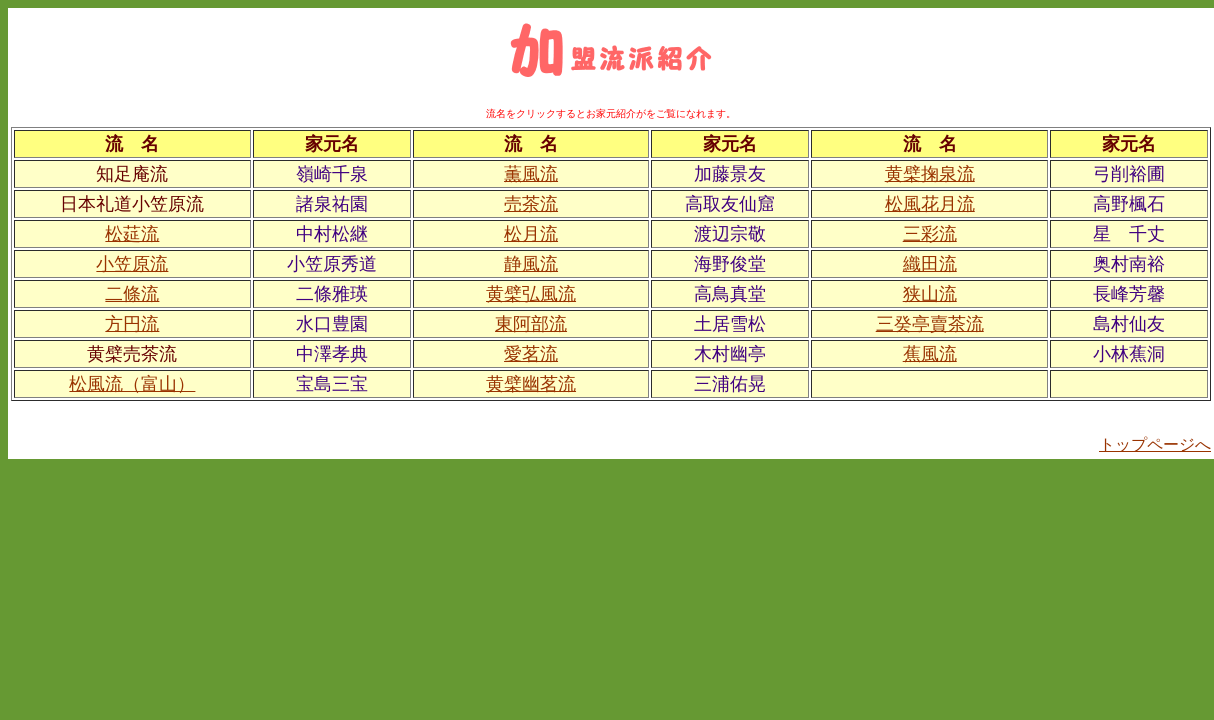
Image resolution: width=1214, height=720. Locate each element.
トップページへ (1155, 444)
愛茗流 (531, 354)
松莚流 (132, 234)
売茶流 (531, 204)
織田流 (930, 264)
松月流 (531, 234)
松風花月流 (930, 204)
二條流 (132, 294)
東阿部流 (531, 324)
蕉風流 (930, 354)
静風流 (531, 264)
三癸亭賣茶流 (930, 324)
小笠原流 (132, 264)
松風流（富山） (132, 384)
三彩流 (930, 234)
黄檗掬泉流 (930, 174)
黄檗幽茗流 (531, 384)
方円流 (132, 324)
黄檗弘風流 (531, 294)
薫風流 (531, 174)
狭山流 (930, 294)
